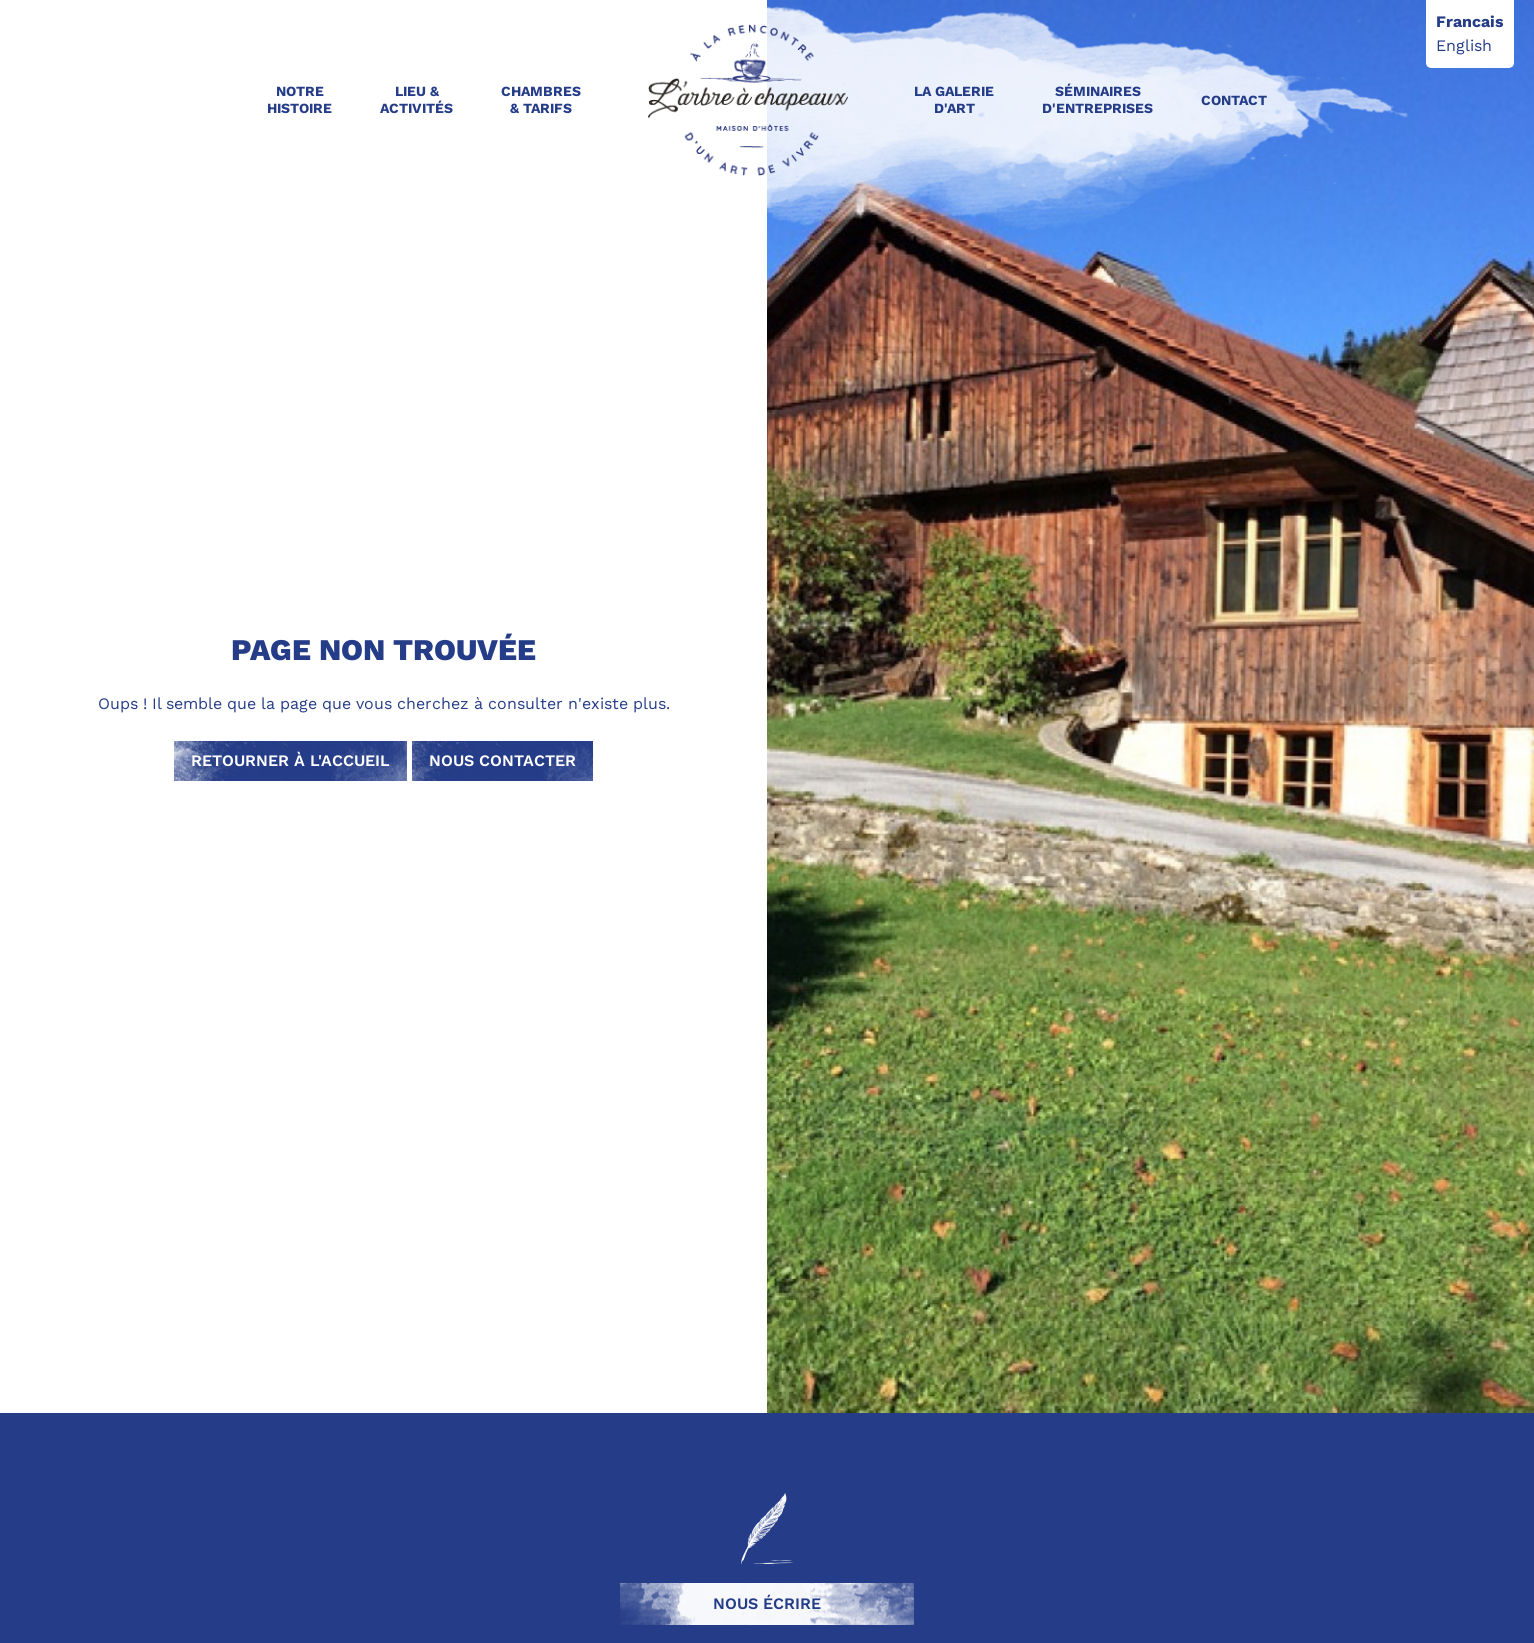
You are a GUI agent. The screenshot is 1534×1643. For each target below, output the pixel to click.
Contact (1234, 100)
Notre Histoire (299, 99)
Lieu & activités (416, 99)
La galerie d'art (954, 99)
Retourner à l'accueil (290, 760)
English (1464, 45)
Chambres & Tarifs (541, 99)
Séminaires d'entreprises (1097, 99)
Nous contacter (502, 760)
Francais (1470, 21)
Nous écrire (767, 1603)
